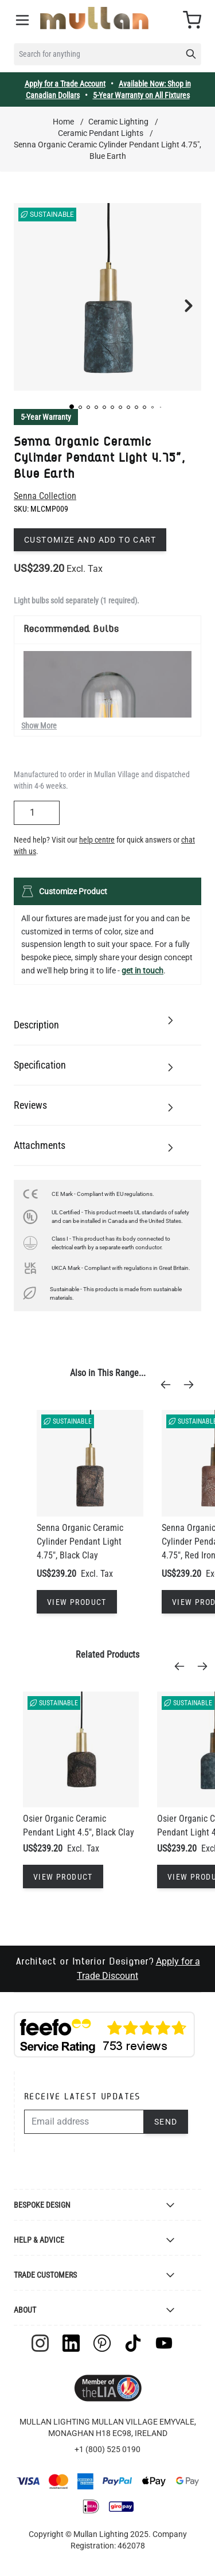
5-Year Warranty (46, 417)
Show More (39, 725)
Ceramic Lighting (118, 121)
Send (166, 2121)
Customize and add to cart (90, 539)
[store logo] (94, 18)
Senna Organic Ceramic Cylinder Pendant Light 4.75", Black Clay (80, 1541)
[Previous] (169, 1384)
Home (63, 121)
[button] (71, 406)
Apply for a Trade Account (65, 83)
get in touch (142, 970)
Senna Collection (45, 495)
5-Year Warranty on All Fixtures (141, 95)
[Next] (192, 1384)
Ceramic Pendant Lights (100, 133)
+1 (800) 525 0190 (107, 2449)
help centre (97, 839)
